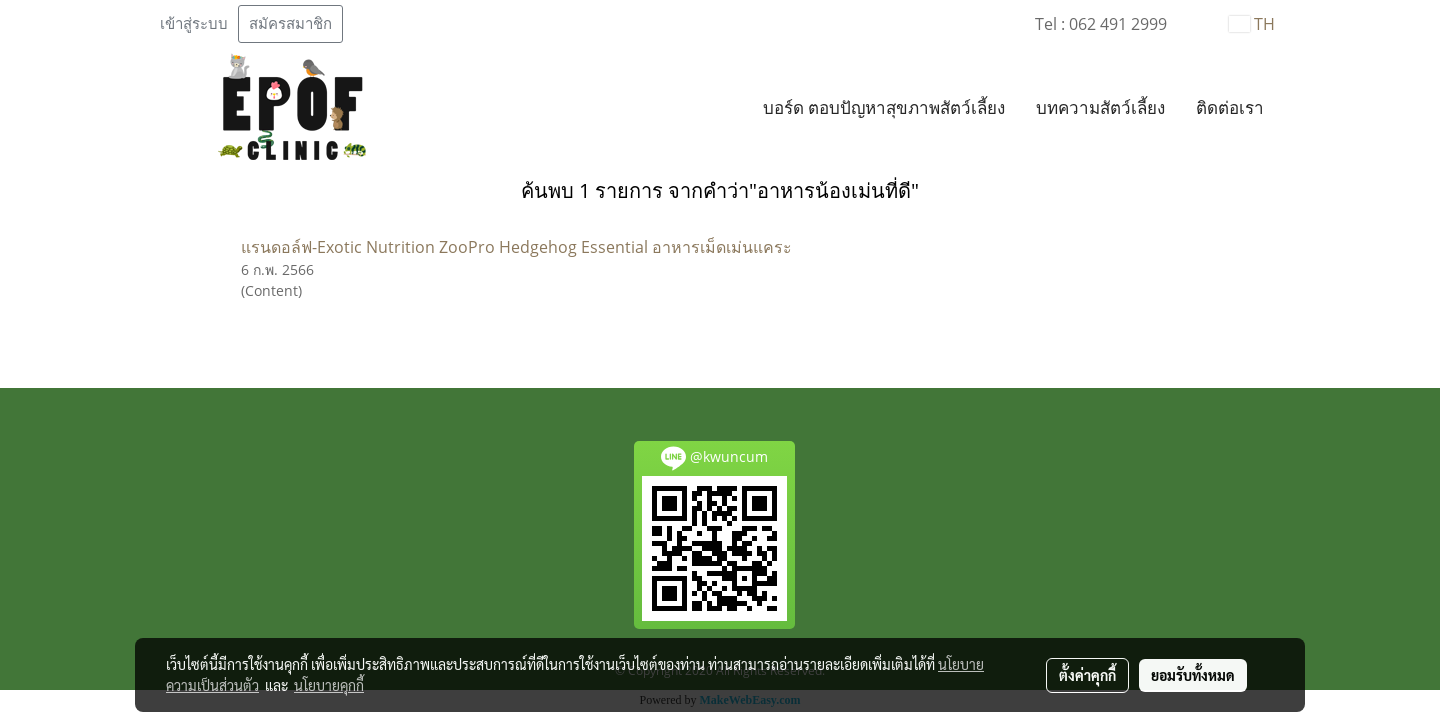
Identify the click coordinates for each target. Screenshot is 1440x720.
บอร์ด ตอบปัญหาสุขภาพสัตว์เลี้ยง (884, 108)
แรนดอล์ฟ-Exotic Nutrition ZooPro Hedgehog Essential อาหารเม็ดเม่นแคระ (516, 247)
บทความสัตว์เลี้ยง (1100, 108)
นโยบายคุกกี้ (329, 685)
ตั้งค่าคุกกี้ (1087, 675)
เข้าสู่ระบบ (194, 24)
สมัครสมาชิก (290, 24)
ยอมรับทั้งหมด (1193, 675)
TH (1252, 24)
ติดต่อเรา (1230, 108)
